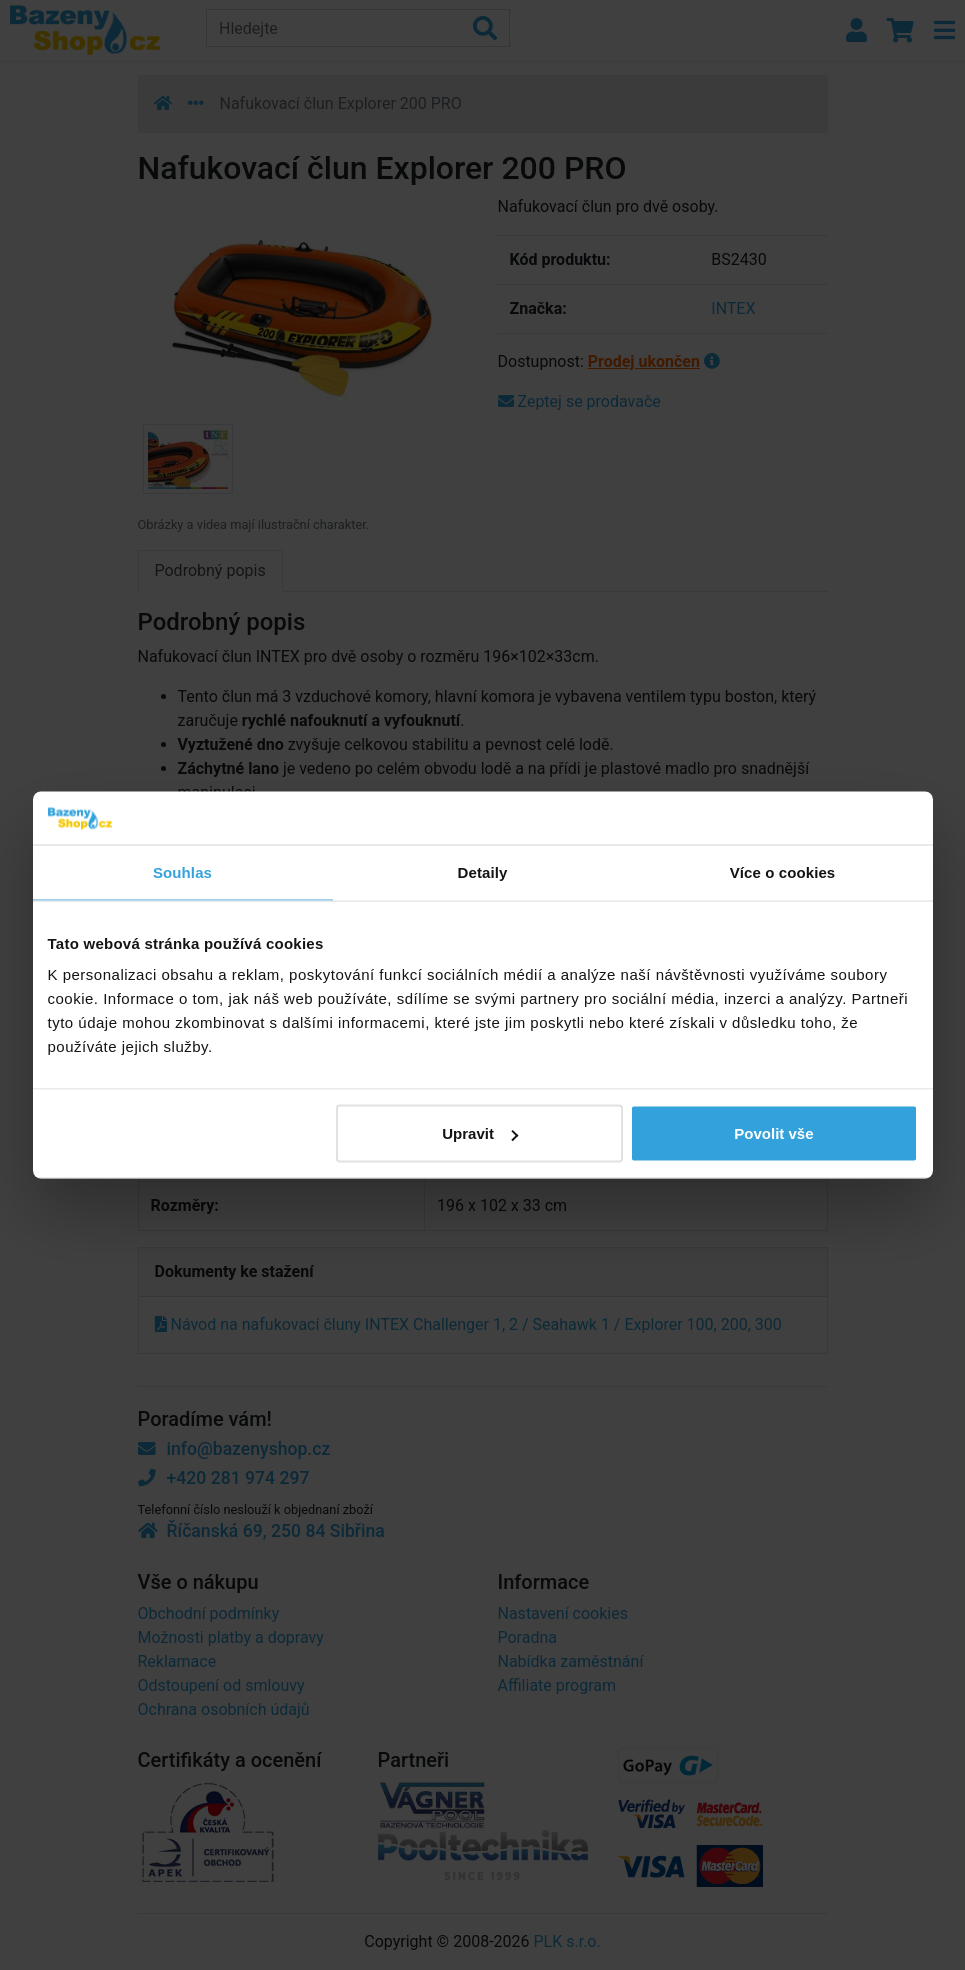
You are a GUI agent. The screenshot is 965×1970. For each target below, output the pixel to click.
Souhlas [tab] (182, 871)
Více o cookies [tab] (783, 871)
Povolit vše (773, 1133)
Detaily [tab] (483, 871)
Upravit (480, 1133)
